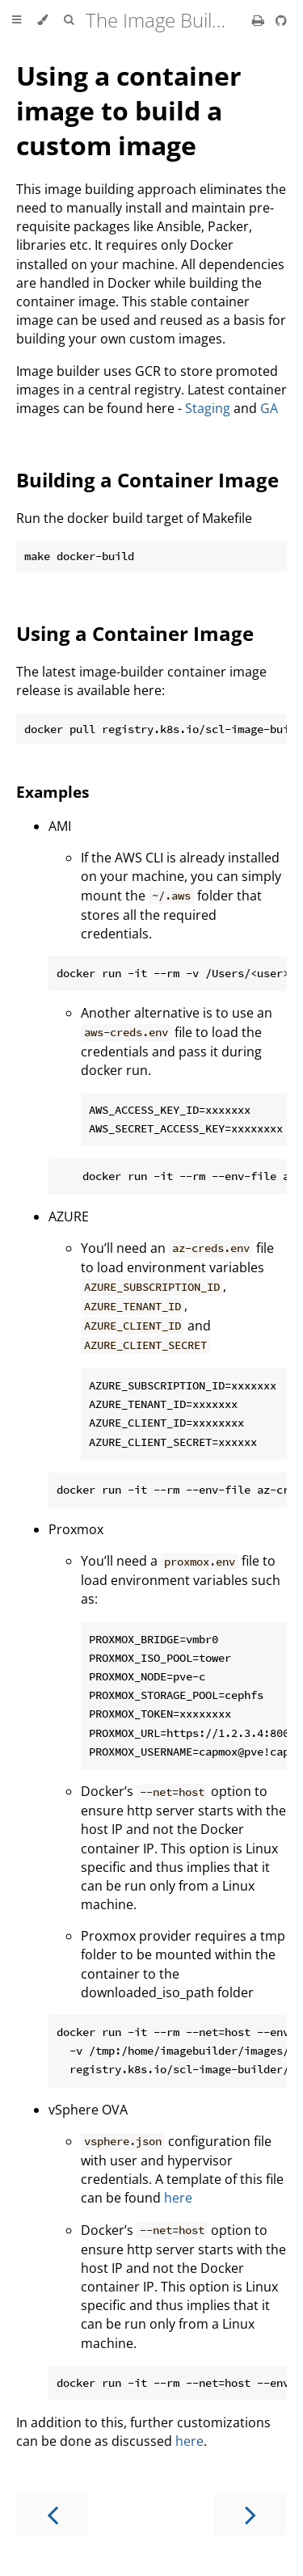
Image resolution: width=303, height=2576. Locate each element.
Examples (52, 792)
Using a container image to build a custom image (129, 110)
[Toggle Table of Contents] (16, 20)
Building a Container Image (147, 479)
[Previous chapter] (52, 2513)
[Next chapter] (250, 2513)
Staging (207, 408)
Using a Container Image (135, 633)
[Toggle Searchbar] (69, 20)
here (178, 2198)
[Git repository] (281, 20)
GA (269, 408)
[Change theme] (42, 20)
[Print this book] (259, 20)
